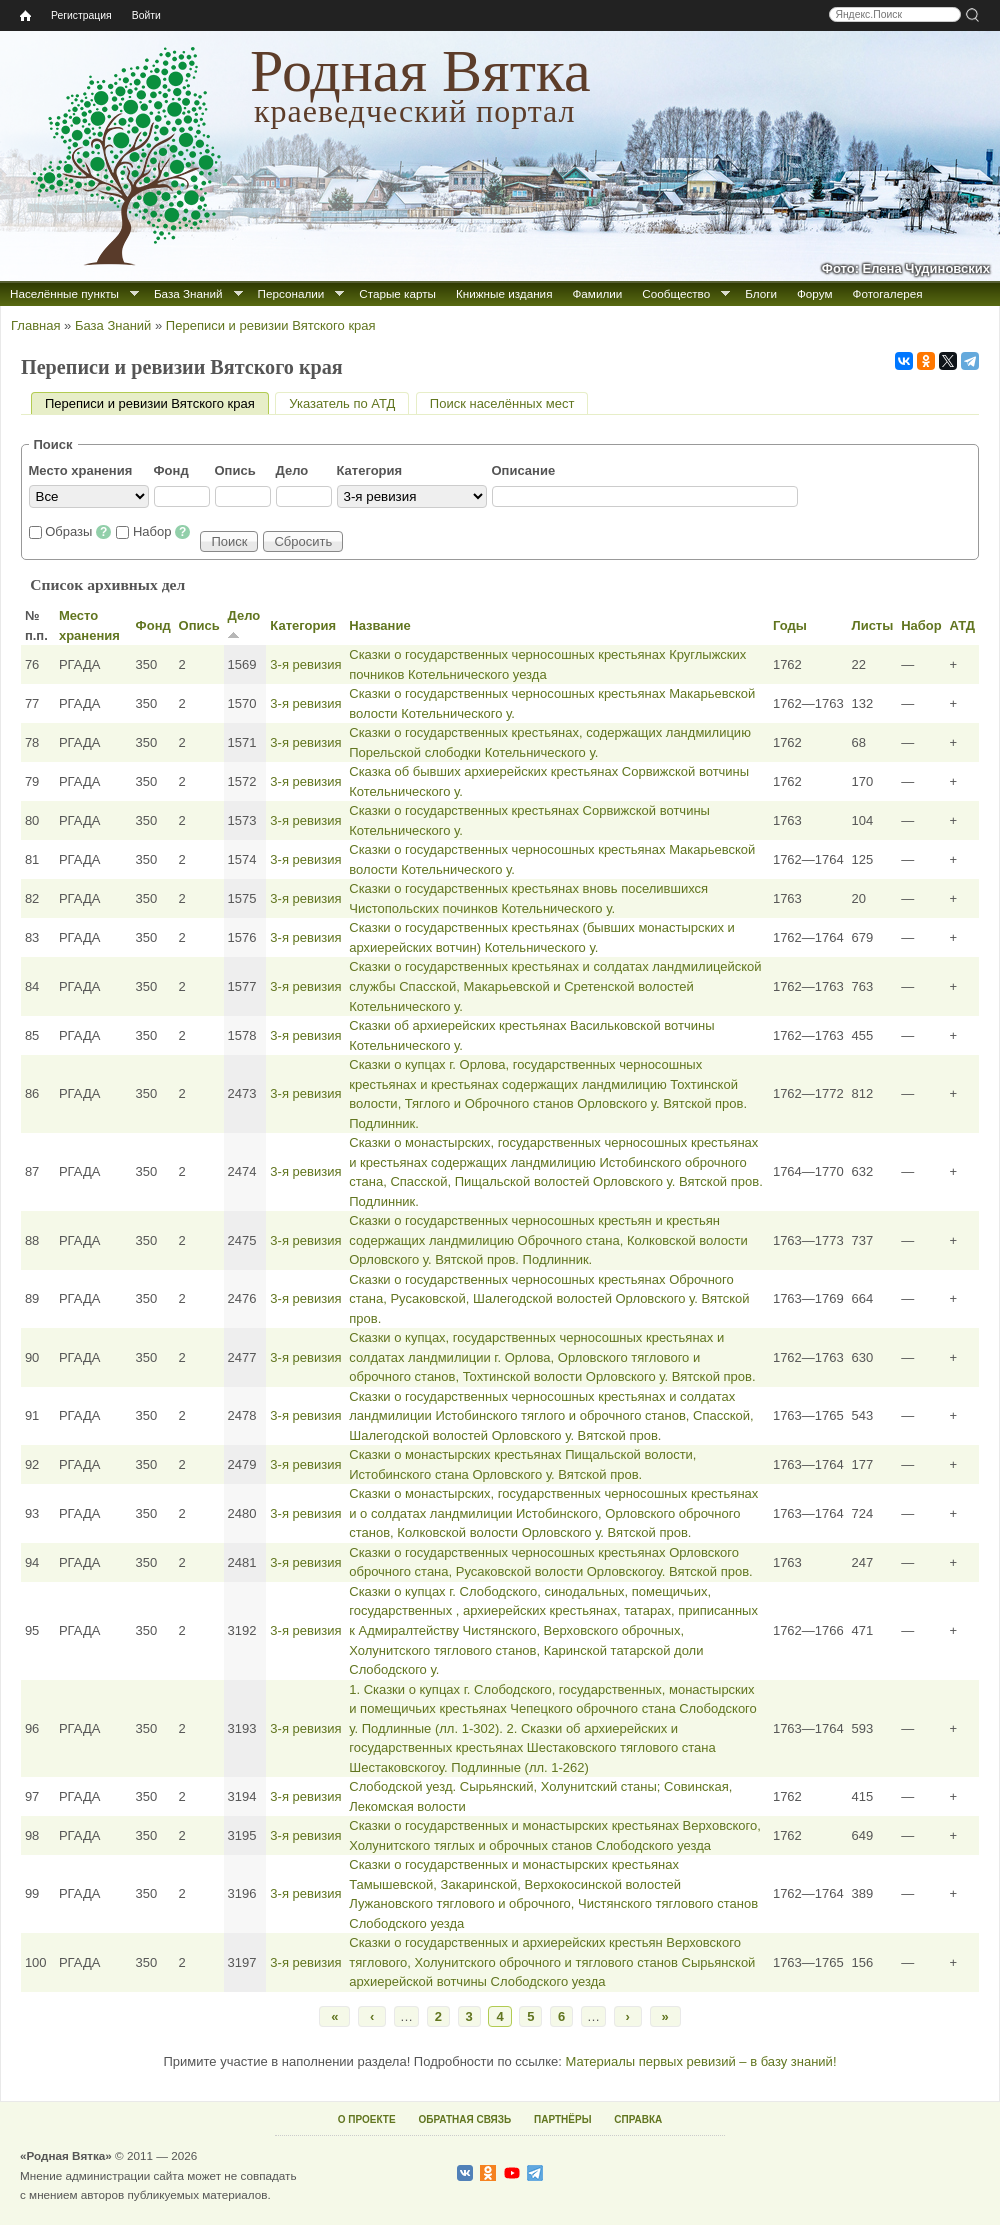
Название (379, 625)
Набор (161, 531)
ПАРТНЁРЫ (562, 2119)
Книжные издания (504, 293)
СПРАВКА (638, 2119)
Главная (35, 325)
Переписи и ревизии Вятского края (271, 325)
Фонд (171, 470)
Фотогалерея (888, 293)
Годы (790, 625)
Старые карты (397, 293)
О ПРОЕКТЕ (367, 2119)
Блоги (761, 293)
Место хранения (81, 470)
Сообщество (676, 293)
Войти (146, 15)
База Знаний (188, 293)
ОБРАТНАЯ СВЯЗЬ (464, 2119)
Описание (524, 470)
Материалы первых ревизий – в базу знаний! (700, 2061)
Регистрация (81, 15)
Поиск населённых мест (502, 403)
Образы (78, 531)
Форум (815, 293)
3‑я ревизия (305, 664)
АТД (962, 625)
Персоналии (291, 293)
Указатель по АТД (342, 403)
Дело (292, 470)
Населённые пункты (64, 293)
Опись (235, 470)
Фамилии (597, 293)
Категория (370, 470)
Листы (873, 625)
